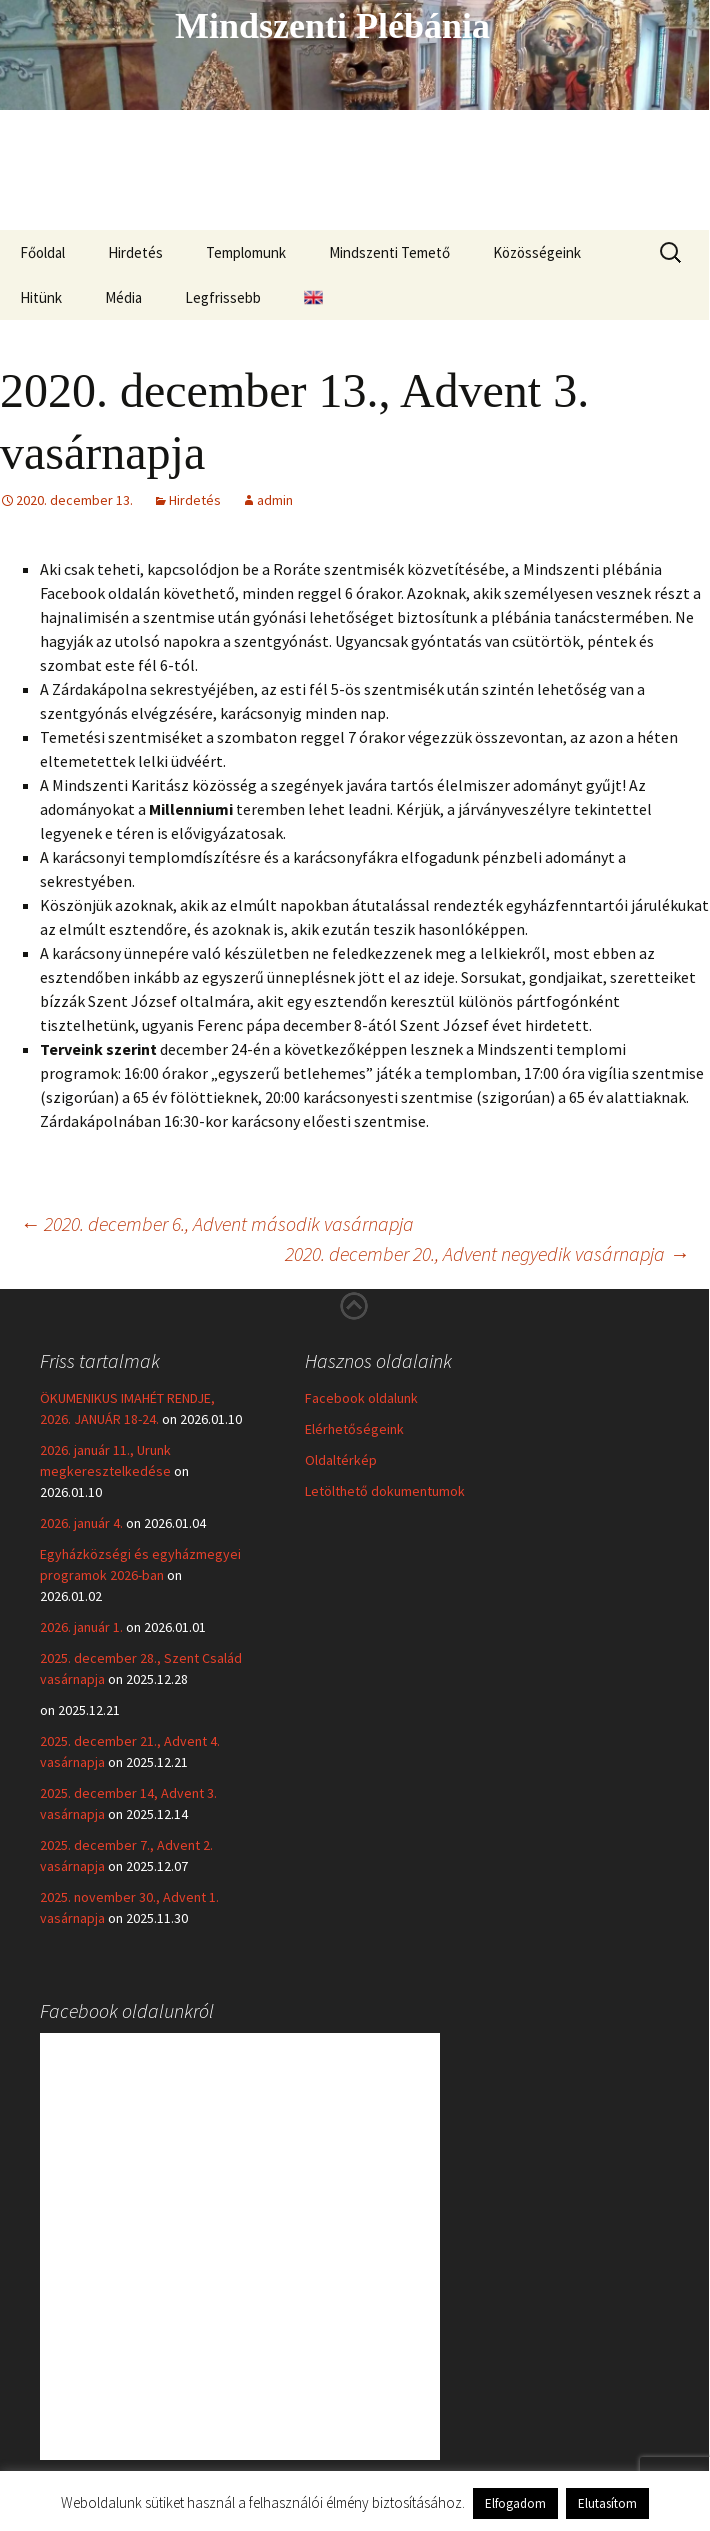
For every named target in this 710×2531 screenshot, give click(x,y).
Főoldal (42, 252)
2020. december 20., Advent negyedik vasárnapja (487, 1253)
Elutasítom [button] (607, 2503)
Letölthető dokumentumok (385, 1491)
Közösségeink (537, 252)
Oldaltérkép (341, 1460)
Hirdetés (135, 252)
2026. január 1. (81, 1627)
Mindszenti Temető (389, 252)
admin (275, 500)
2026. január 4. (81, 1523)
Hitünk (41, 297)
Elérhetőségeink (354, 1429)
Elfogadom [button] (515, 2503)
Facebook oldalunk (361, 1398)
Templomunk (246, 252)
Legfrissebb (223, 297)
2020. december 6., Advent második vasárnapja (217, 1223)
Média (123, 297)
